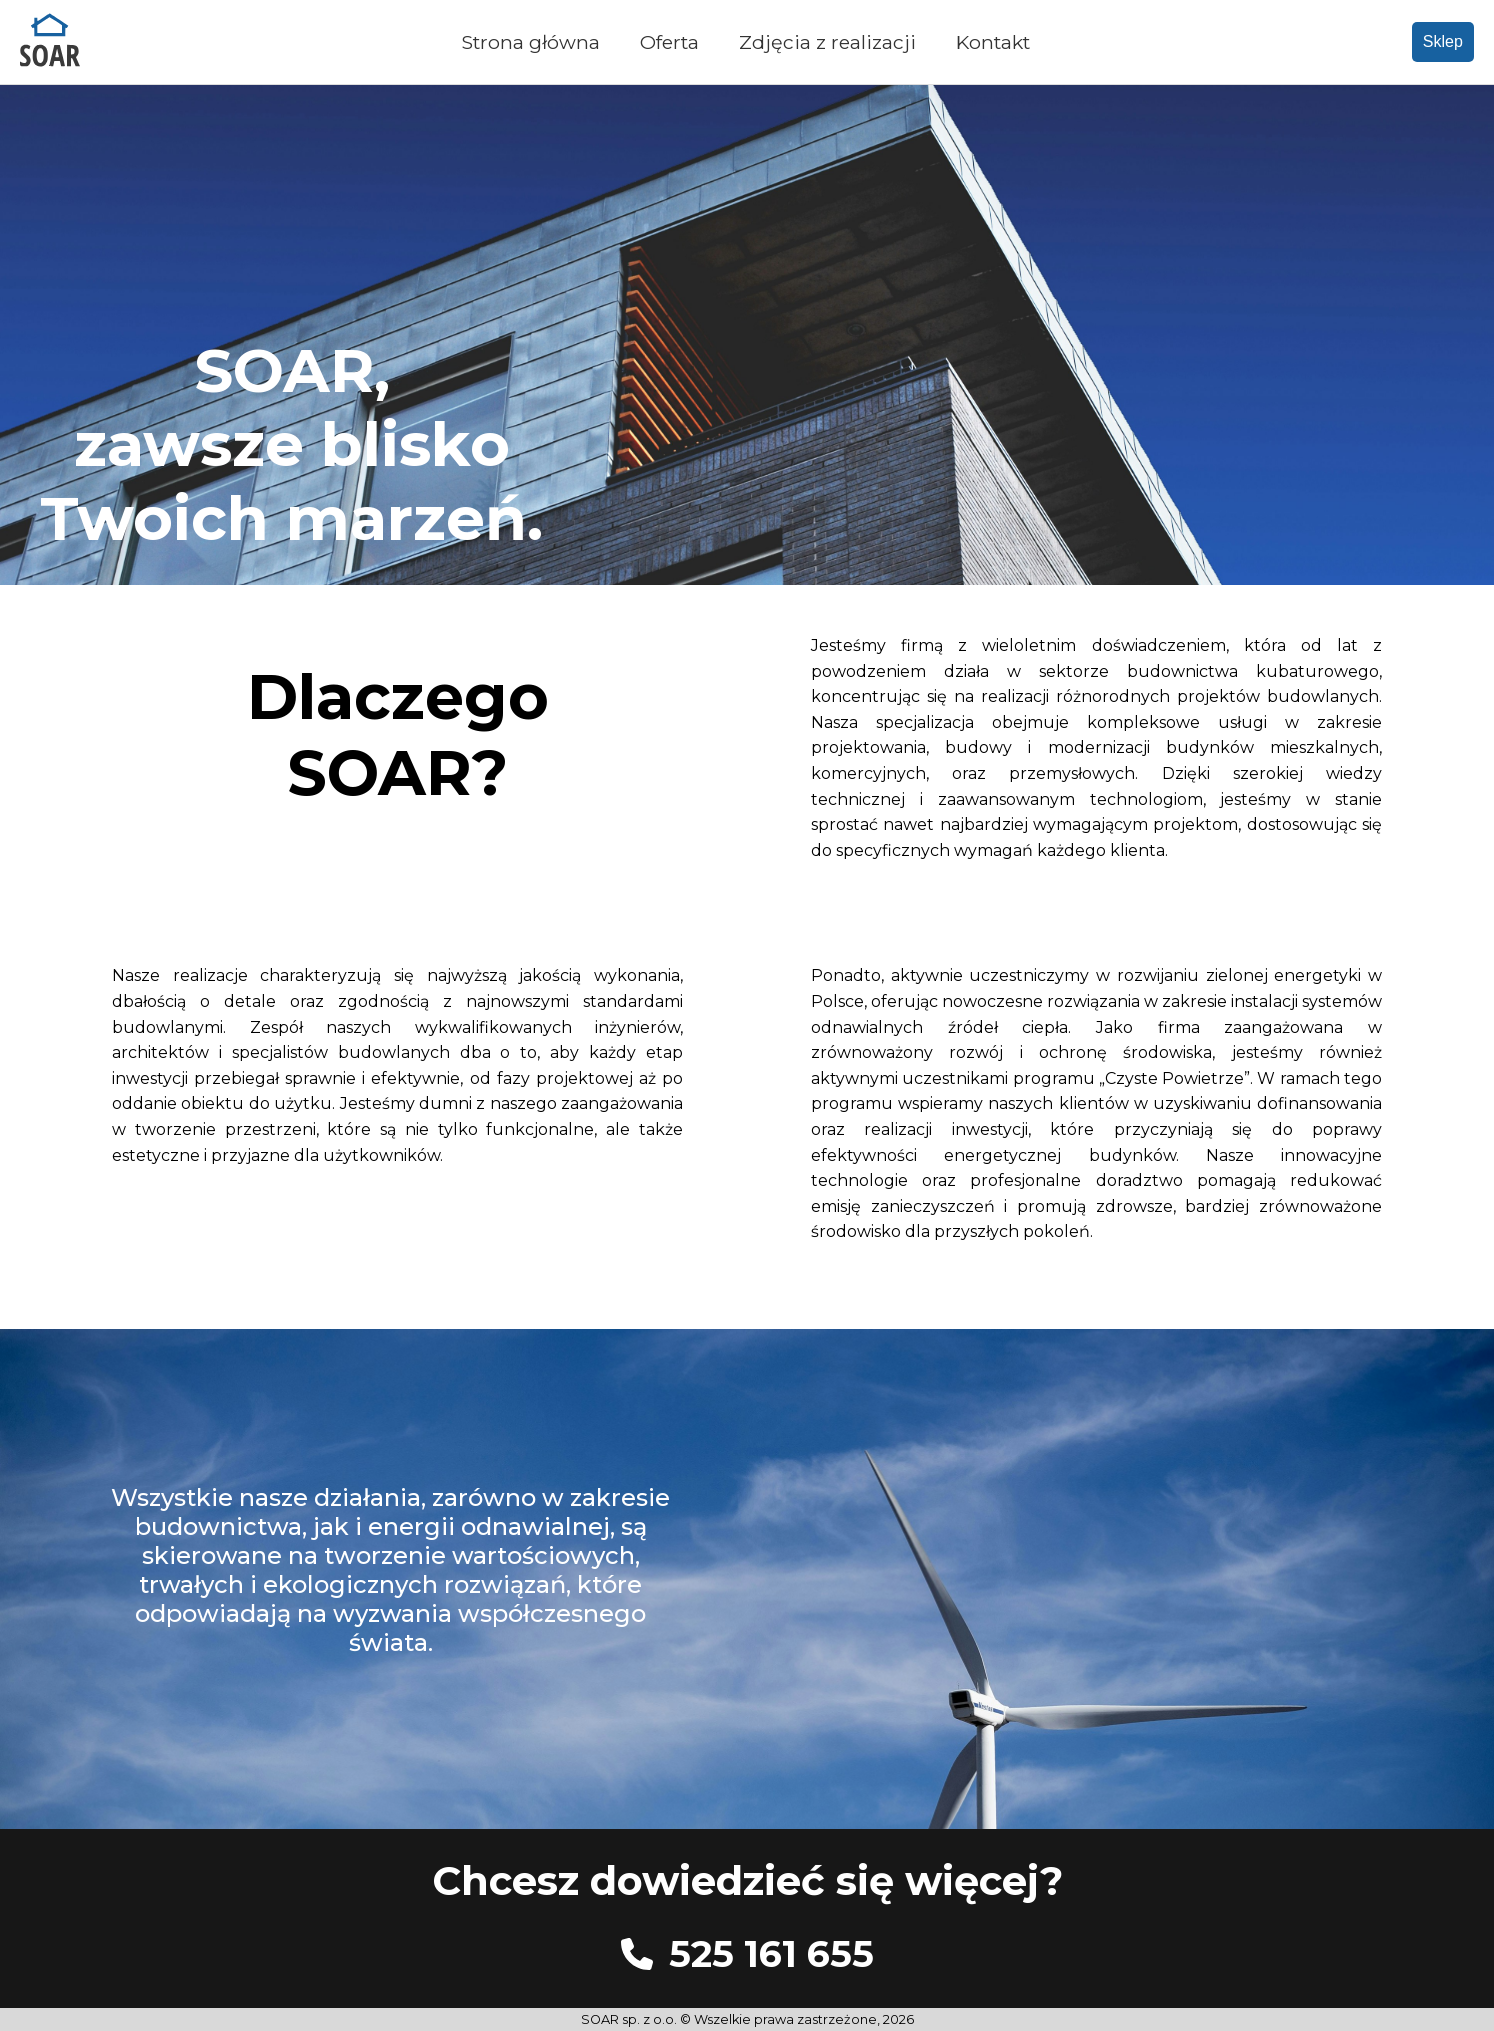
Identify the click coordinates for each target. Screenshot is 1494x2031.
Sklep (1443, 41)
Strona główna (530, 42)
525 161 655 (771, 1953)
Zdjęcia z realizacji (827, 42)
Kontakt (993, 42)
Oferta (669, 42)
